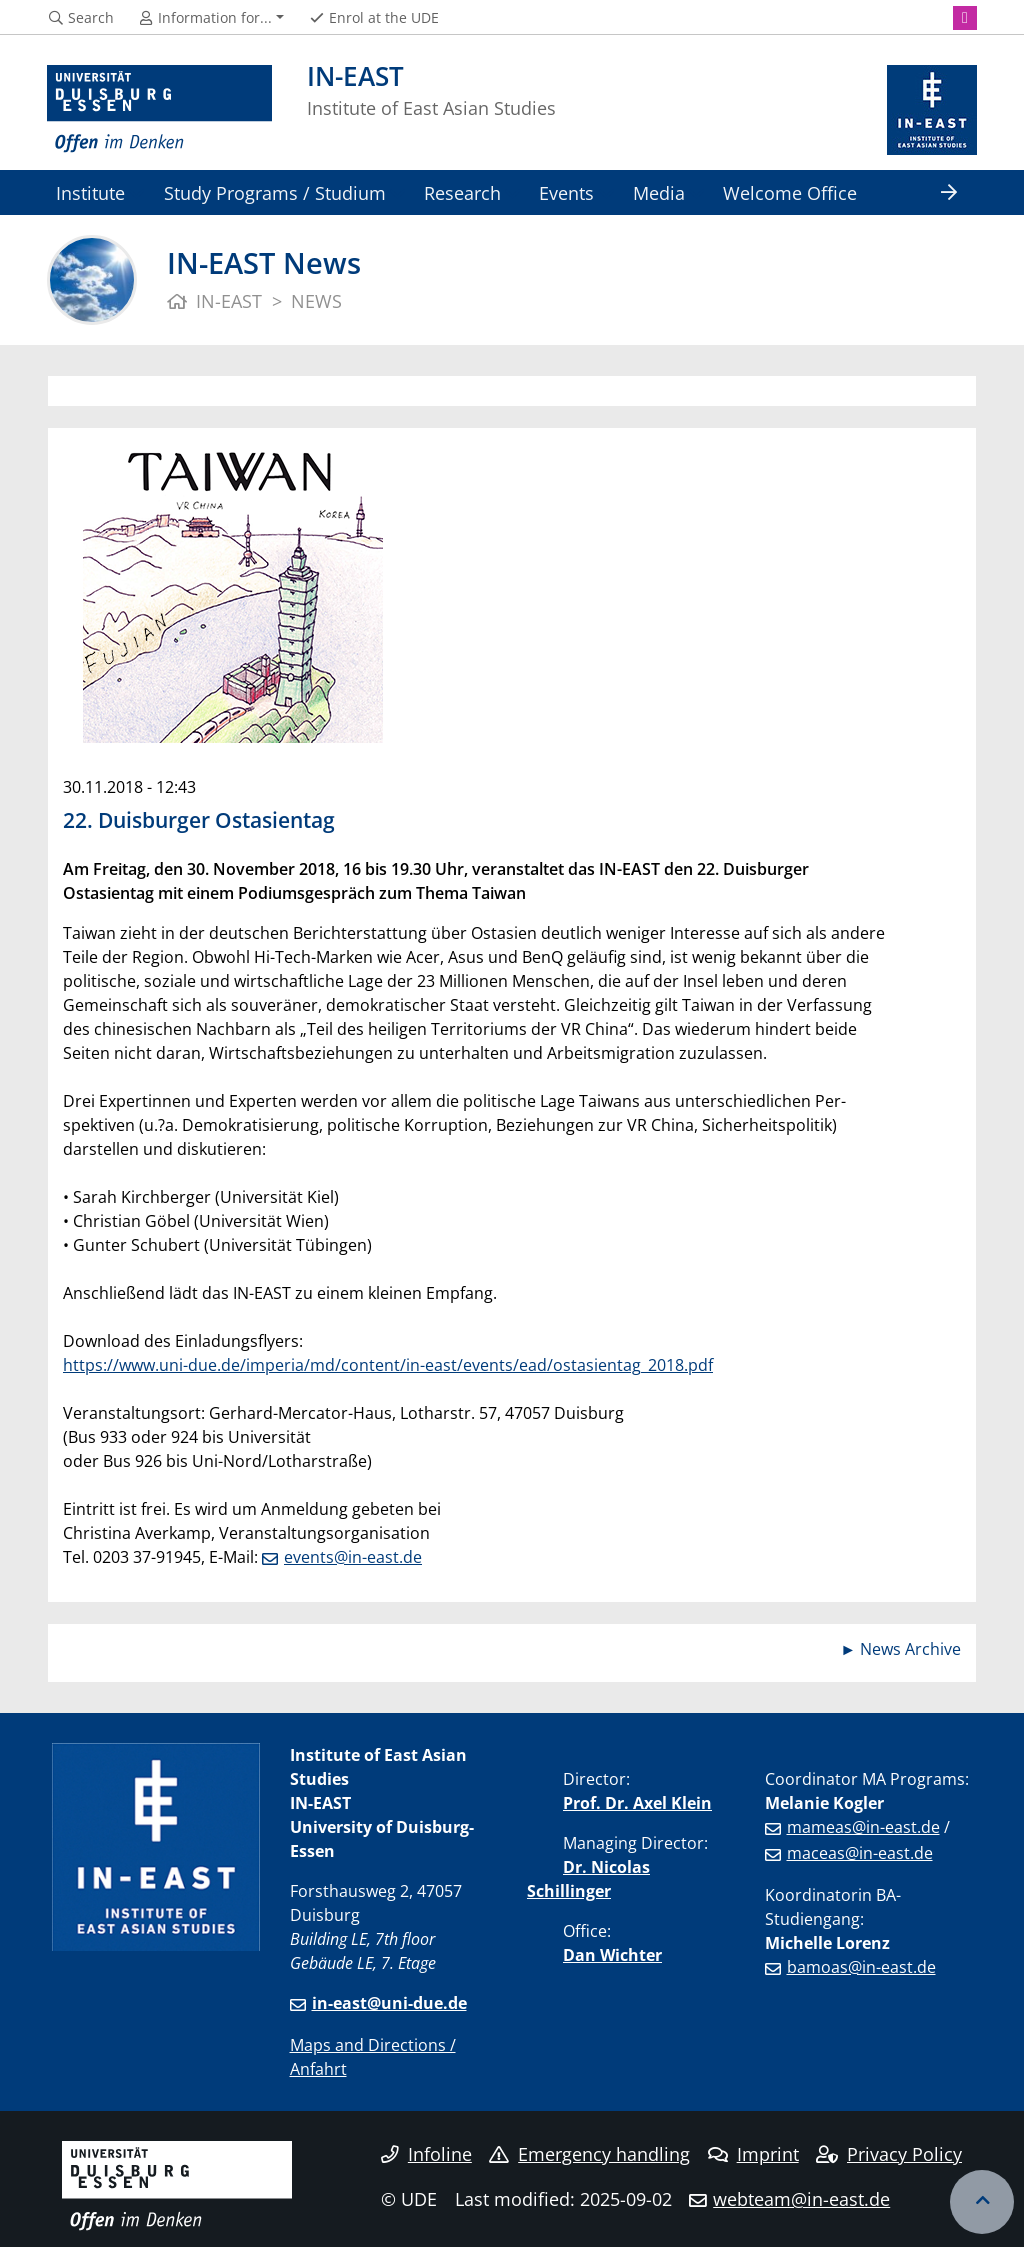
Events (566, 192)
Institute (90, 192)
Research (462, 192)
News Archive (910, 1649)
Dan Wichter (612, 1955)
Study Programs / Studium (275, 192)
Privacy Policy (889, 2154)
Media (659, 192)
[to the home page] (159, 110)
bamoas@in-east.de (861, 1967)
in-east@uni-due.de (389, 2003)
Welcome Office (790, 192)
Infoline (426, 2154)
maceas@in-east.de (860, 1853)
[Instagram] (965, 18)
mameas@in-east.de (863, 1827)
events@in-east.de (353, 1557)
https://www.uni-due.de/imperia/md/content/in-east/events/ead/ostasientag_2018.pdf (388, 1365)
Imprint (753, 2154)
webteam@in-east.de (801, 2199)
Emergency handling (589, 2154)
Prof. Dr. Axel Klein (637, 1803)
